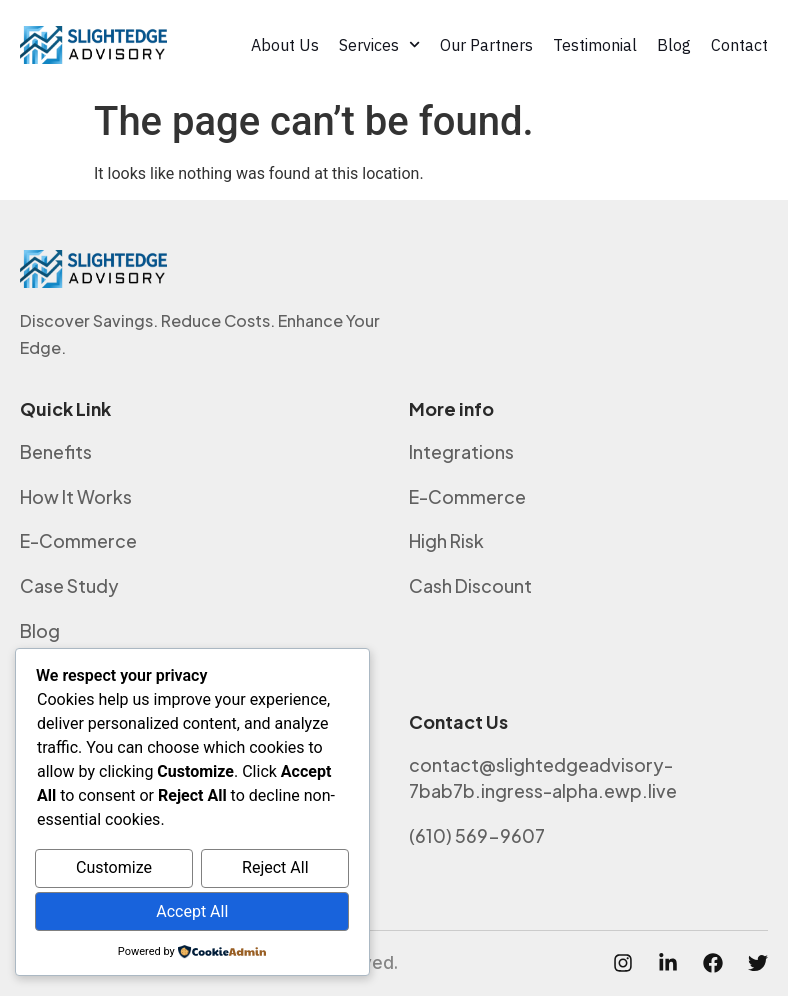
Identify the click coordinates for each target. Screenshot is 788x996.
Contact (739, 45)
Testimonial (595, 45)
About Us (285, 45)
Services (379, 45)
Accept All (192, 911)
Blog (674, 45)
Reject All (275, 868)
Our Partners (486, 45)
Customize (114, 868)
